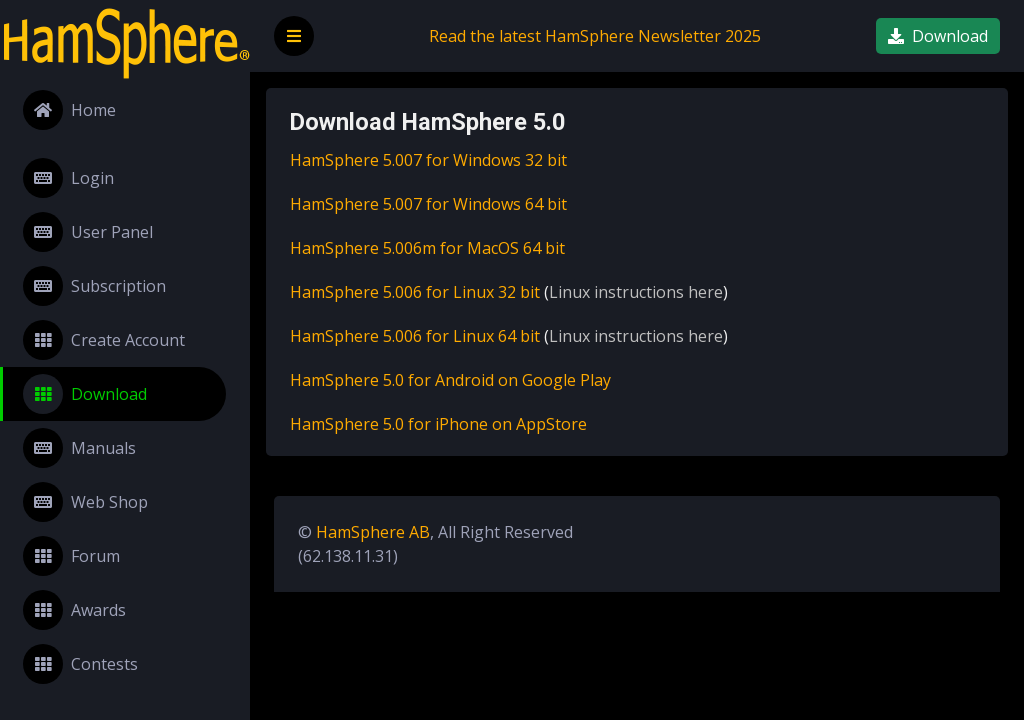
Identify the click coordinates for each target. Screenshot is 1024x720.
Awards (74, 610)
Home (69, 110)
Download (85, 394)
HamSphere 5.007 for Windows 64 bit (428, 204)
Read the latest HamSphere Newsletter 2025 (595, 36)
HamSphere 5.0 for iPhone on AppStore (438, 424)
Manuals (79, 448)
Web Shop (85, 502)
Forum (71, 556)
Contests (80, 664)
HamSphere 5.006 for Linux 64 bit (415, 336)
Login (68, 178)
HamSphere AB (373, 532)
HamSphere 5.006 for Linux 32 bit (415, 292)
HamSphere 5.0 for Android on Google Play (450, 380)
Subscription (94, 286)
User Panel (88, 232)
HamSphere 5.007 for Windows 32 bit (428, 160)
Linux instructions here (636, 292)
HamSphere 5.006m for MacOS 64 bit (427, 248)
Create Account (104, 340)
